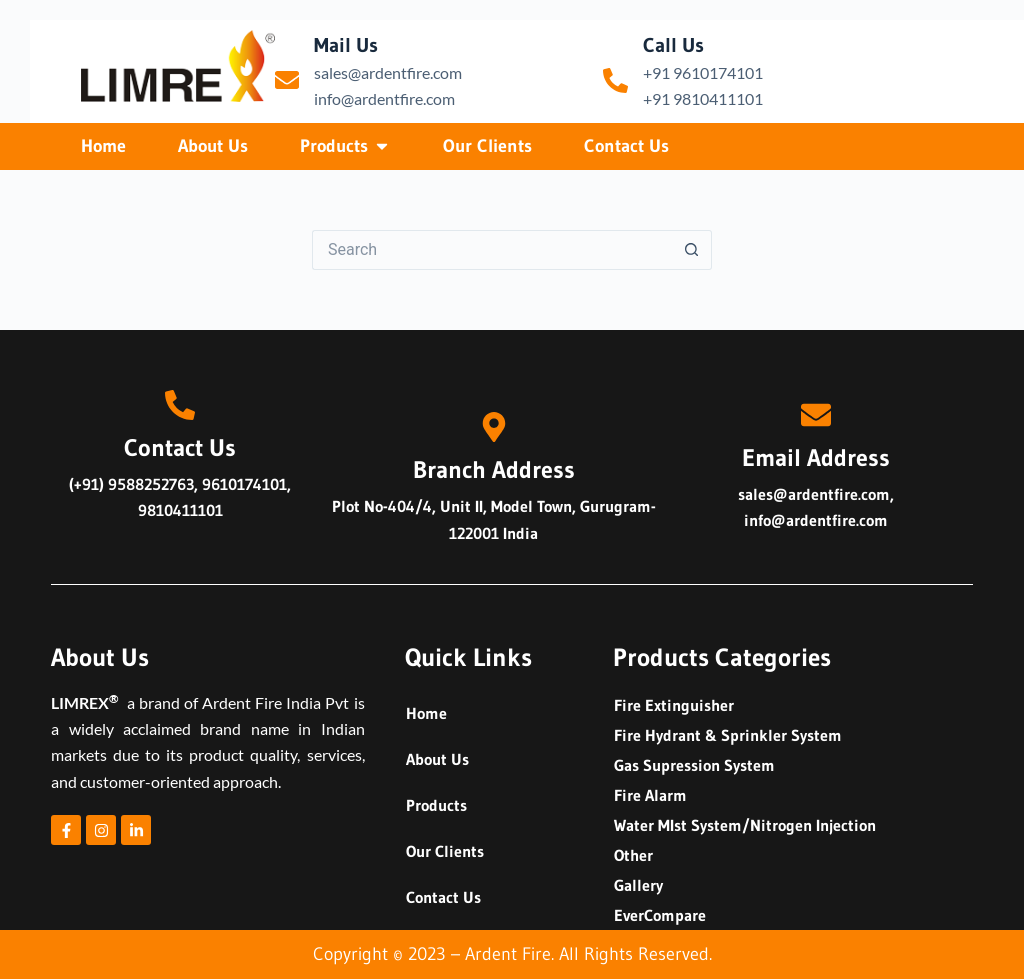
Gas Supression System (694, 765)
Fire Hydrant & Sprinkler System (728, 735)
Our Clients (445, 851)
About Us (437, 759)
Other (633, 855)
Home (426, 713)
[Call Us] (615, 80)
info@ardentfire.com (384, 98)
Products (436, 805)
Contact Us (443, 897)
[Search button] (692, 250)
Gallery (638, 885)
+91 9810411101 (703, 98)
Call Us (673, 45)
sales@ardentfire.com (388, 72)
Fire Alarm (650, 795)
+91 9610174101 (703, 72)
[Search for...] (492, 250)
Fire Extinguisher (674, 705)
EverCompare (660, 915)
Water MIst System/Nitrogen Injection (745, 825)
